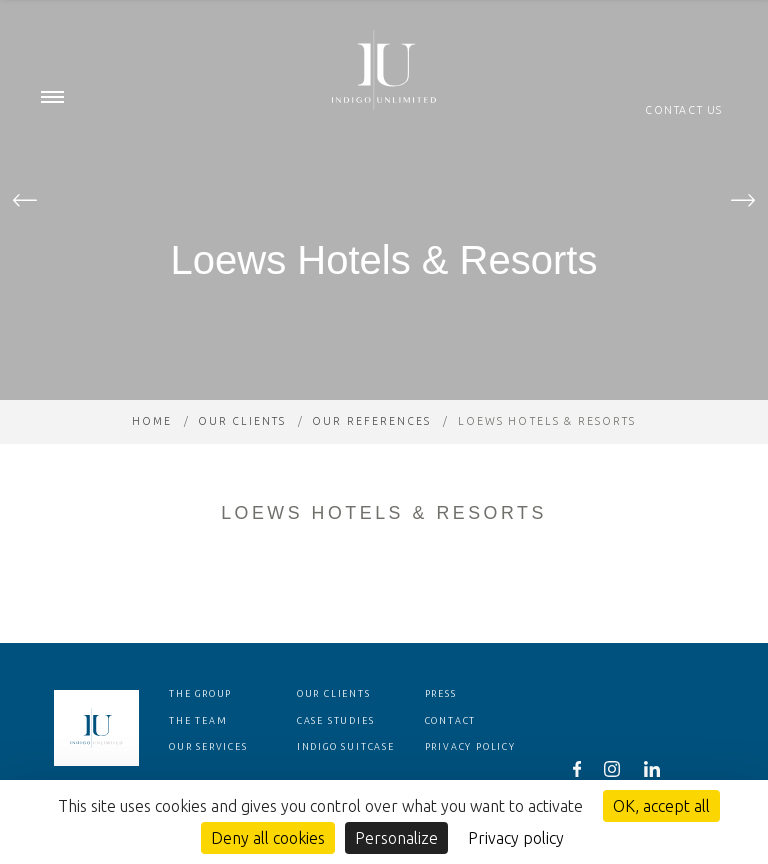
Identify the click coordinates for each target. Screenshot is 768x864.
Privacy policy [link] (516, 838)
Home (151, 461)
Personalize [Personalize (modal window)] (396, 838)
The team (198, 761)
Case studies (336, 761)
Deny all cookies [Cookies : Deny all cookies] (268, 838)
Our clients (241, 461)
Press (441, 734)
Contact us (684, 110)
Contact (451, 761)
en (716, 20)
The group (200, 734)
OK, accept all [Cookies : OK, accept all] (661, 806)
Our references (373, 461)
